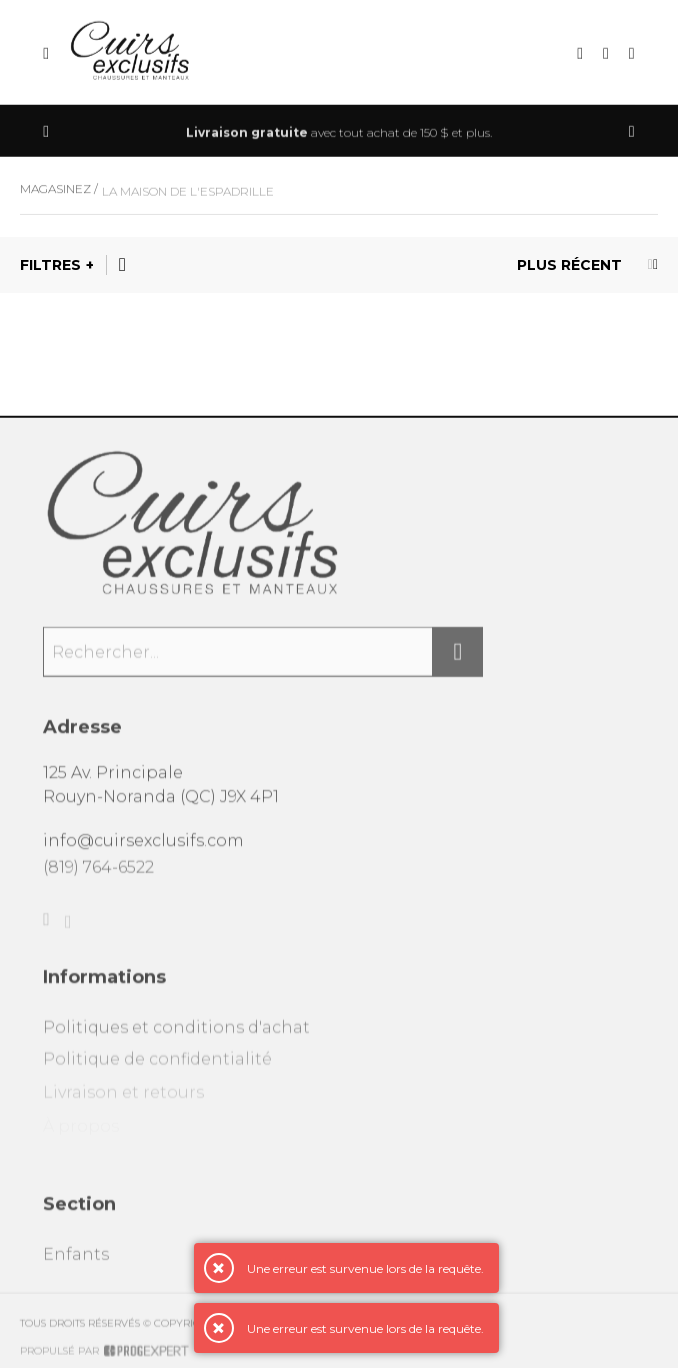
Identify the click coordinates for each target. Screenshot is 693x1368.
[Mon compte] (606, 54)
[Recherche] (580, 54)
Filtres (50, 265)
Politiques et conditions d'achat (176, 1038)
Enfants (76, 1265)
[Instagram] (68, 936)
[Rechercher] (458, 660)
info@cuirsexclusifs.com (143, 847)
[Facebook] (46, 931)
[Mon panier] (632, 54)
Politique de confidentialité (157, 1072)
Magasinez (55, 195)
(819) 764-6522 (98, 875)
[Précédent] (46, 132)
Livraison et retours (123, 1106)
